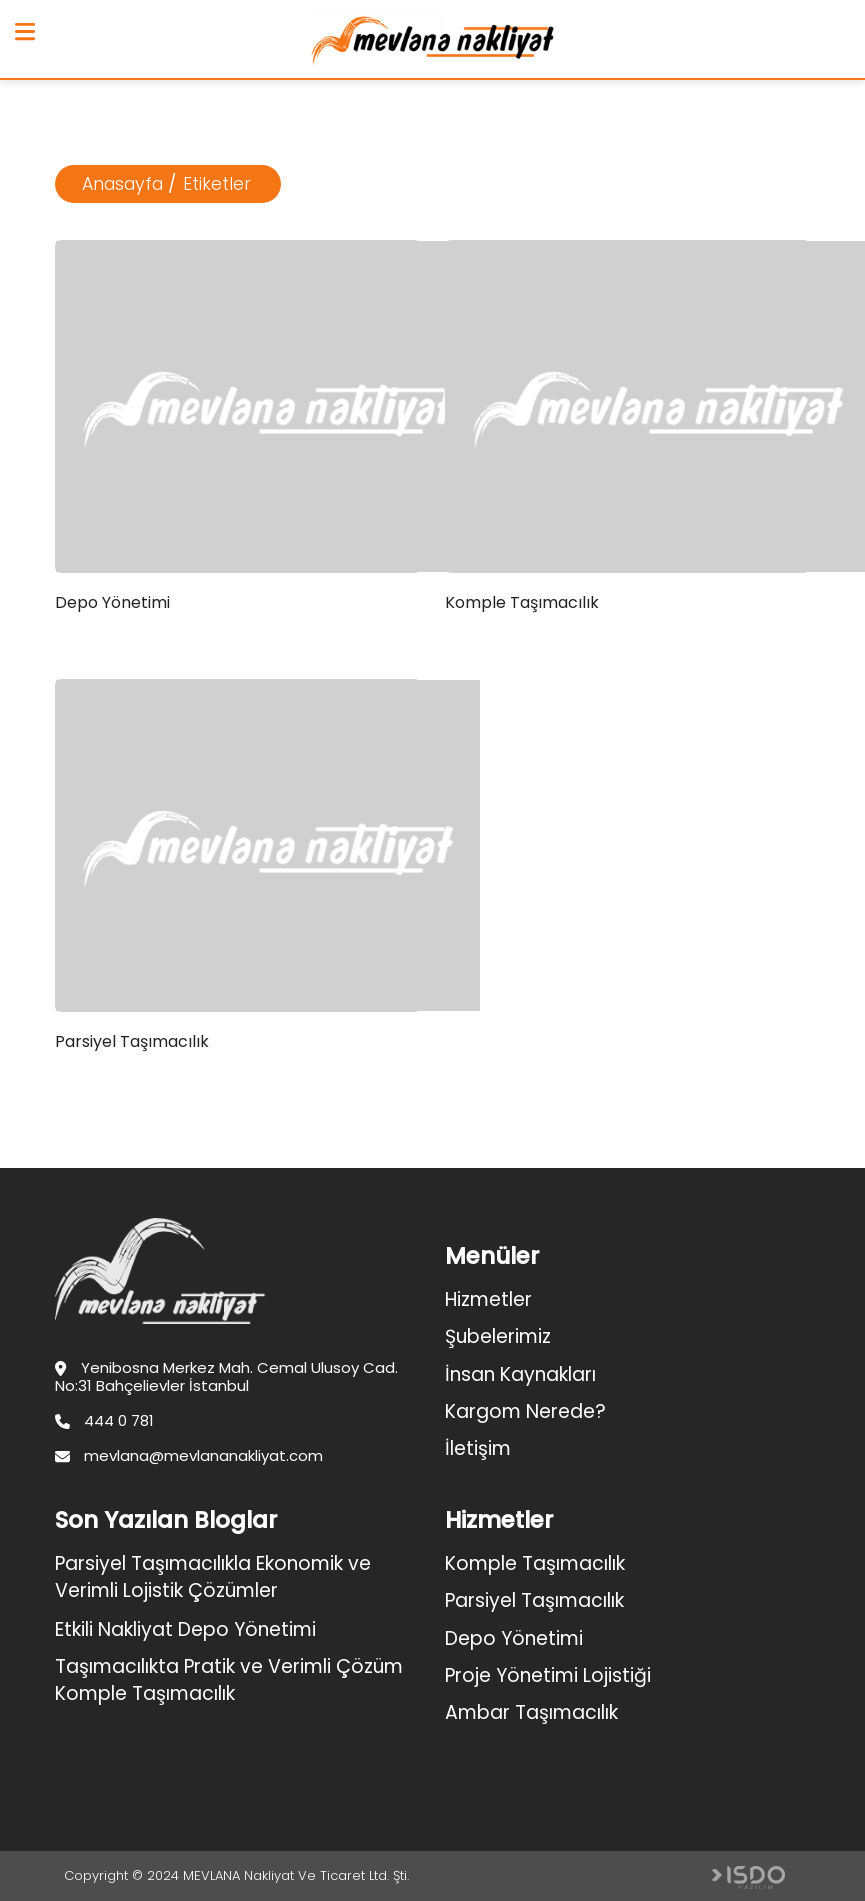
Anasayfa (122, 184)
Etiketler (217, 184)
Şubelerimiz (498, 1336)
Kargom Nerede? (525, 1411)
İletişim (478, 1448)
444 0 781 (104, 1421)
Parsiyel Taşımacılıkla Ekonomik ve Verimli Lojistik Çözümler (213, 1577)
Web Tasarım (748, 1877)
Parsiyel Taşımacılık (534, 1600)
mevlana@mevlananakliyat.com (189, 1456)
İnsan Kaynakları (520, 1374)
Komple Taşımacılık (535, 1563)
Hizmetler (488, 1299)
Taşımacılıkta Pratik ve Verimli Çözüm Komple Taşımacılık (229, 1680)
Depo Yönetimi (514, 1638)
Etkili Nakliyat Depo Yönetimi (185, 1629)
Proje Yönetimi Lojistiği (548, 1675)
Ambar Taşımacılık (531, 1712)
